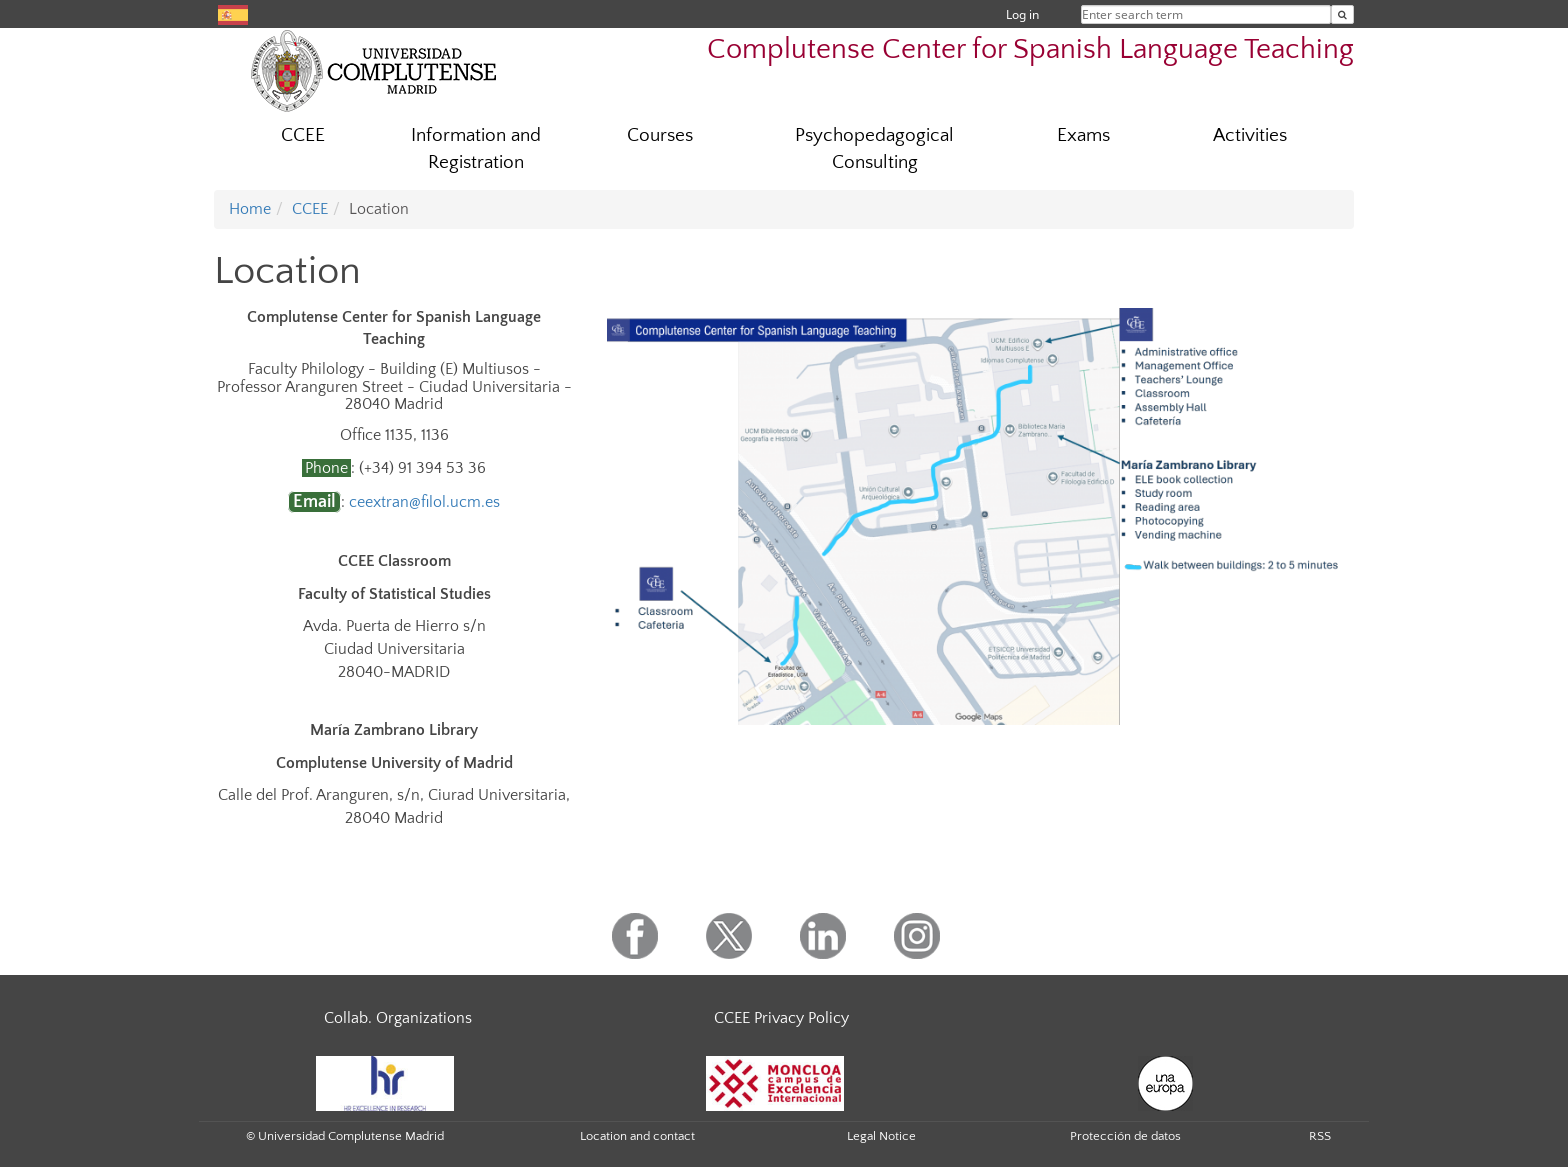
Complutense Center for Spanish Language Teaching (1030, 49)
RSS (1320, 1136)
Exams (1083, 135)
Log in (1022, 14)
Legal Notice (881, 1136)
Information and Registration (476, 149)
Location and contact (637, 1136)
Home (250, 209)
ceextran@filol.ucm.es (424, 502)
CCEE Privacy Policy (781, 1018)
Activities (1250, 135)
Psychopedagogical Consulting (874, 149)
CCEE (303, 135)
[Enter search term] (1342, 14)
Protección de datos (1125, 1136)
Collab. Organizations (398, 1018)
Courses (660, 135)
